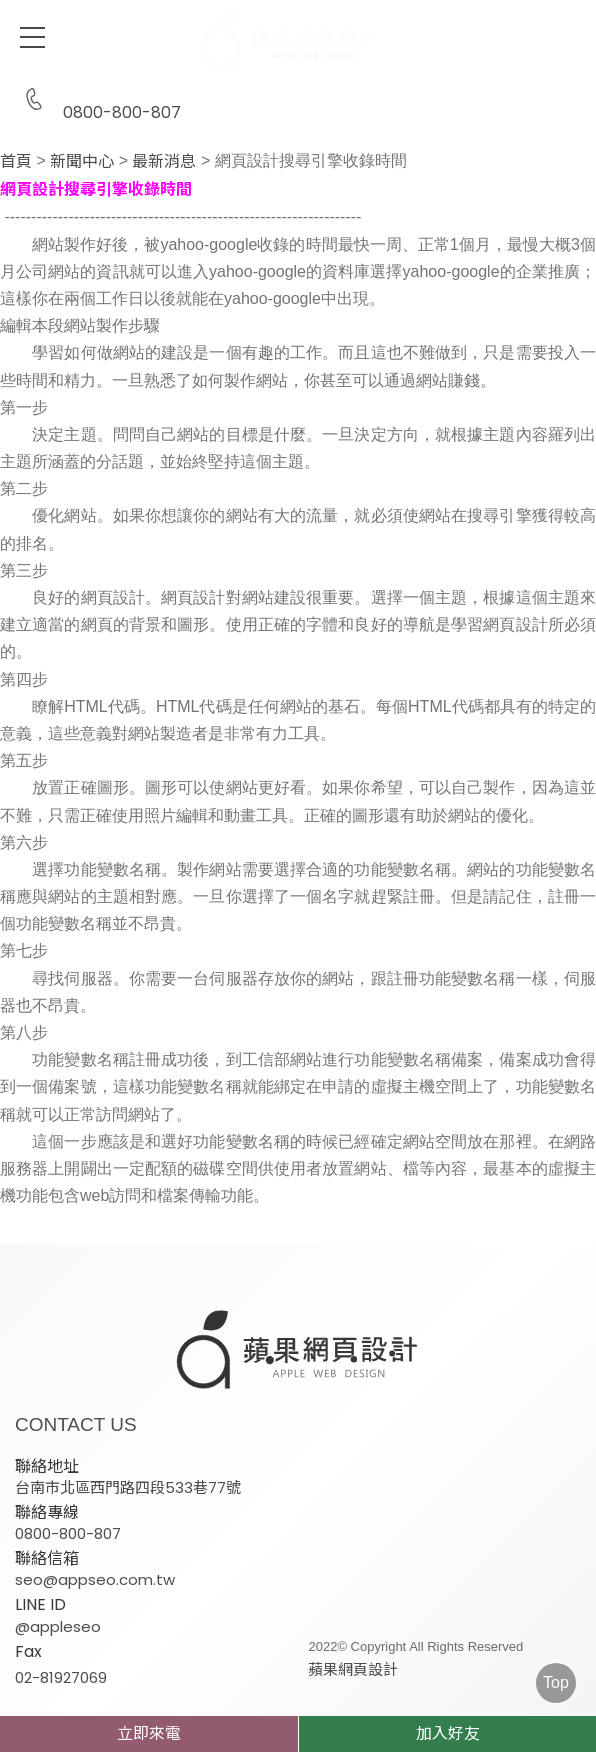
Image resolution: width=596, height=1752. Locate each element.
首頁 (16, 162)
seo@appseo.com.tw (95, 1579)
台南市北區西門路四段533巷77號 (128, 1487)
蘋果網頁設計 (343, 1669)
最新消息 (164, 162)
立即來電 (149, 1733)
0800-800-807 (98, 100)
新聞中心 (82, 162)
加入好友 (448, 1733)
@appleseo (58, 1626)
